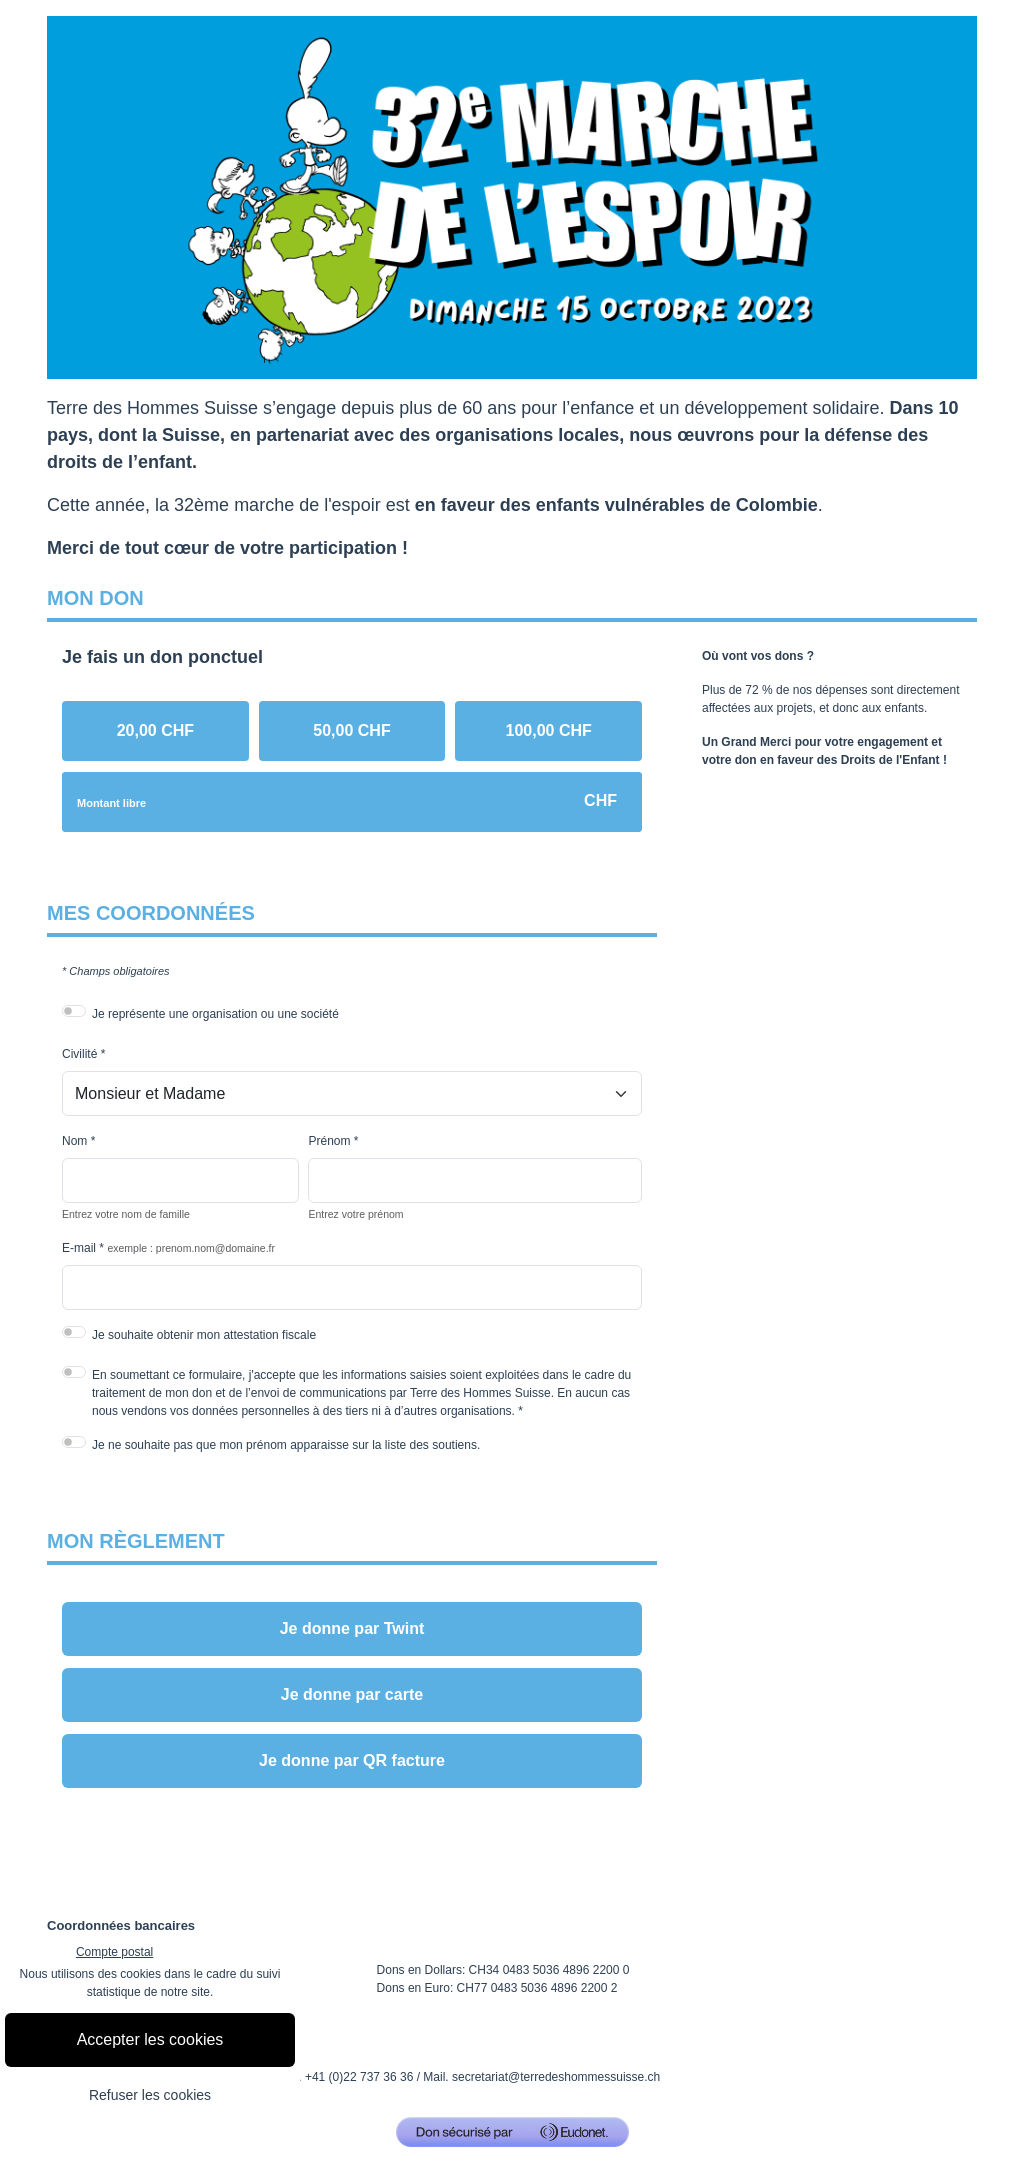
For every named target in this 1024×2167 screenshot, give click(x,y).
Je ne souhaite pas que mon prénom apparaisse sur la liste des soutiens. (286, 1445)
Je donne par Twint (352, 1628)
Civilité (79, 1054)
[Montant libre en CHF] (352, 802)
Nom (74, 1141)
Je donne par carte (352, 1694)
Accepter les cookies (150, 2039)
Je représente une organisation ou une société (215, 1014)
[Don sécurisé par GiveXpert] (512, 2132)
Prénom (329, 1141)
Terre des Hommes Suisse (152, 408)
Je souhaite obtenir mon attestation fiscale (204, 1335)
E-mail (79, 1248)
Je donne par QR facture (352, 1760)
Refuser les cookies (150, 2095)
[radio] (155, 731)
